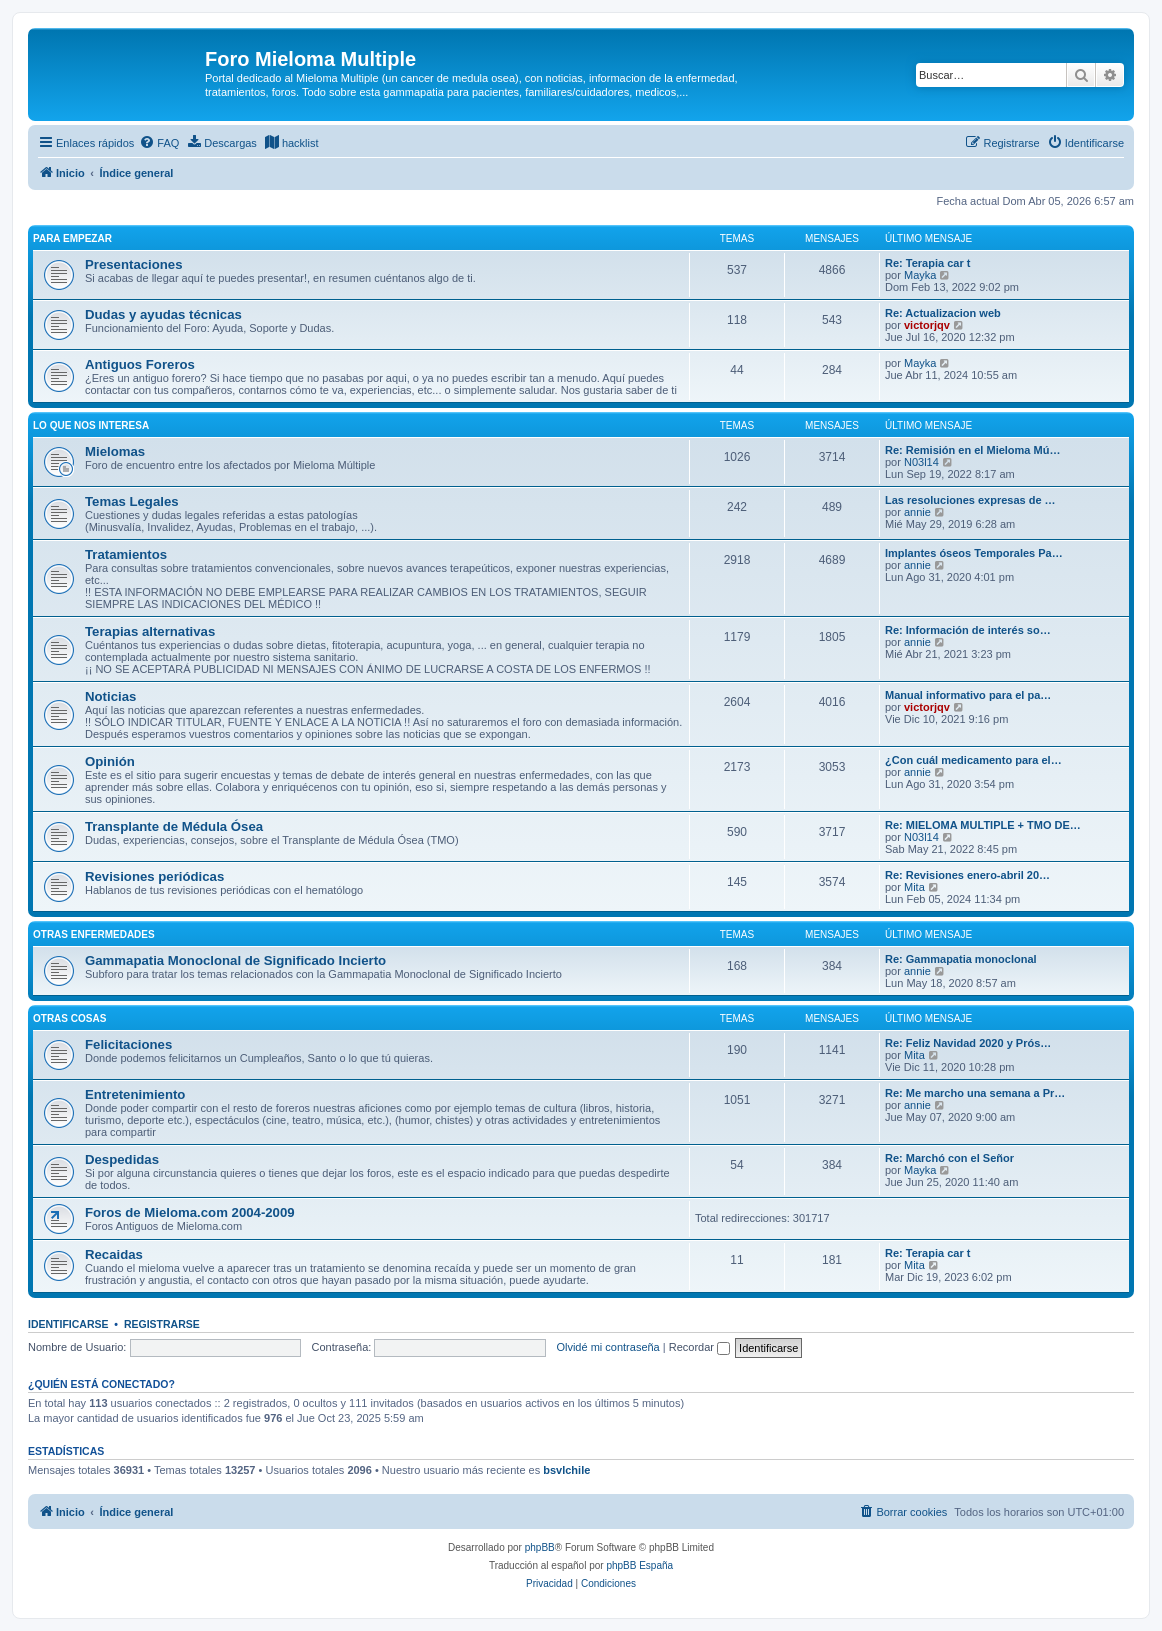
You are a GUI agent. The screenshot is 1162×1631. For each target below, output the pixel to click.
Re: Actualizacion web (943, 313)
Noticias (110, 696)
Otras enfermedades (94, 934)
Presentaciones (134, 264)
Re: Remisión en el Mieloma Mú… (972, 450)
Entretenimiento (135, 1094)
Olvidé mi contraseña (607, 1347)
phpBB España (639, 1565)
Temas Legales (132, 501)
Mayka (920, 275)
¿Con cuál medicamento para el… (973, 760)
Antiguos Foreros (140, 364)
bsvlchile (566, 1470)
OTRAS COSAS (69, 1018)
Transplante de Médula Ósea (174, 826)
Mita (914, 887)
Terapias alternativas (150, 631)
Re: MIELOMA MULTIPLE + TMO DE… (983, 825)
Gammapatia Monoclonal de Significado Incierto (235, 960)
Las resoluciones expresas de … (970, 500)
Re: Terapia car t (927, 263)
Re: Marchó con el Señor (949, 1158)
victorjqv (927, 325)
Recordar (699, 1347)
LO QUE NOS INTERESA (91, 425)
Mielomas (115, 451)
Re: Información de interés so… (968, 630)
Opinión (110, 761)
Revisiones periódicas (154, 876)
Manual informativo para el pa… (968, 695)
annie (917, 512)
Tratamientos (126, 554)
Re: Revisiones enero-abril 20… (967, 875)
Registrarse (162, 1324)
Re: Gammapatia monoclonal (961, 959)
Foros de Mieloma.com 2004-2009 (190, 1212)
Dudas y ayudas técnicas (163, 314)
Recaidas (114, 1254)
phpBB (540, 1547)
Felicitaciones (128, 1044)
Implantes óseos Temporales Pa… (974, 553)
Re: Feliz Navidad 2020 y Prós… (968, 1043)
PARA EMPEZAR (72, 238)
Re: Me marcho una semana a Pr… (975, 1093)
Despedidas (122, 1159)
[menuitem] (159, 143)
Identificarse (68, 1324)
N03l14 (921, 462)
